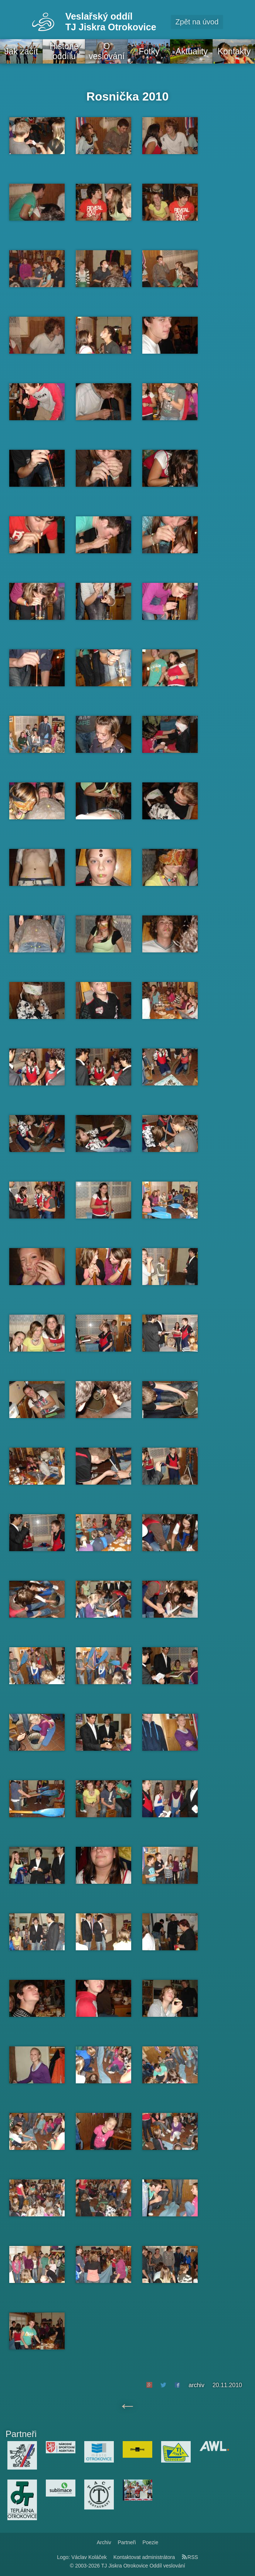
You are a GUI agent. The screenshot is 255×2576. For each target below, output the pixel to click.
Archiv (104, 2542)
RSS (189, 2557)
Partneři (127, 2542)
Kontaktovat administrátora (144, 2557)
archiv (196, 2385)
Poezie (150, 2542)
